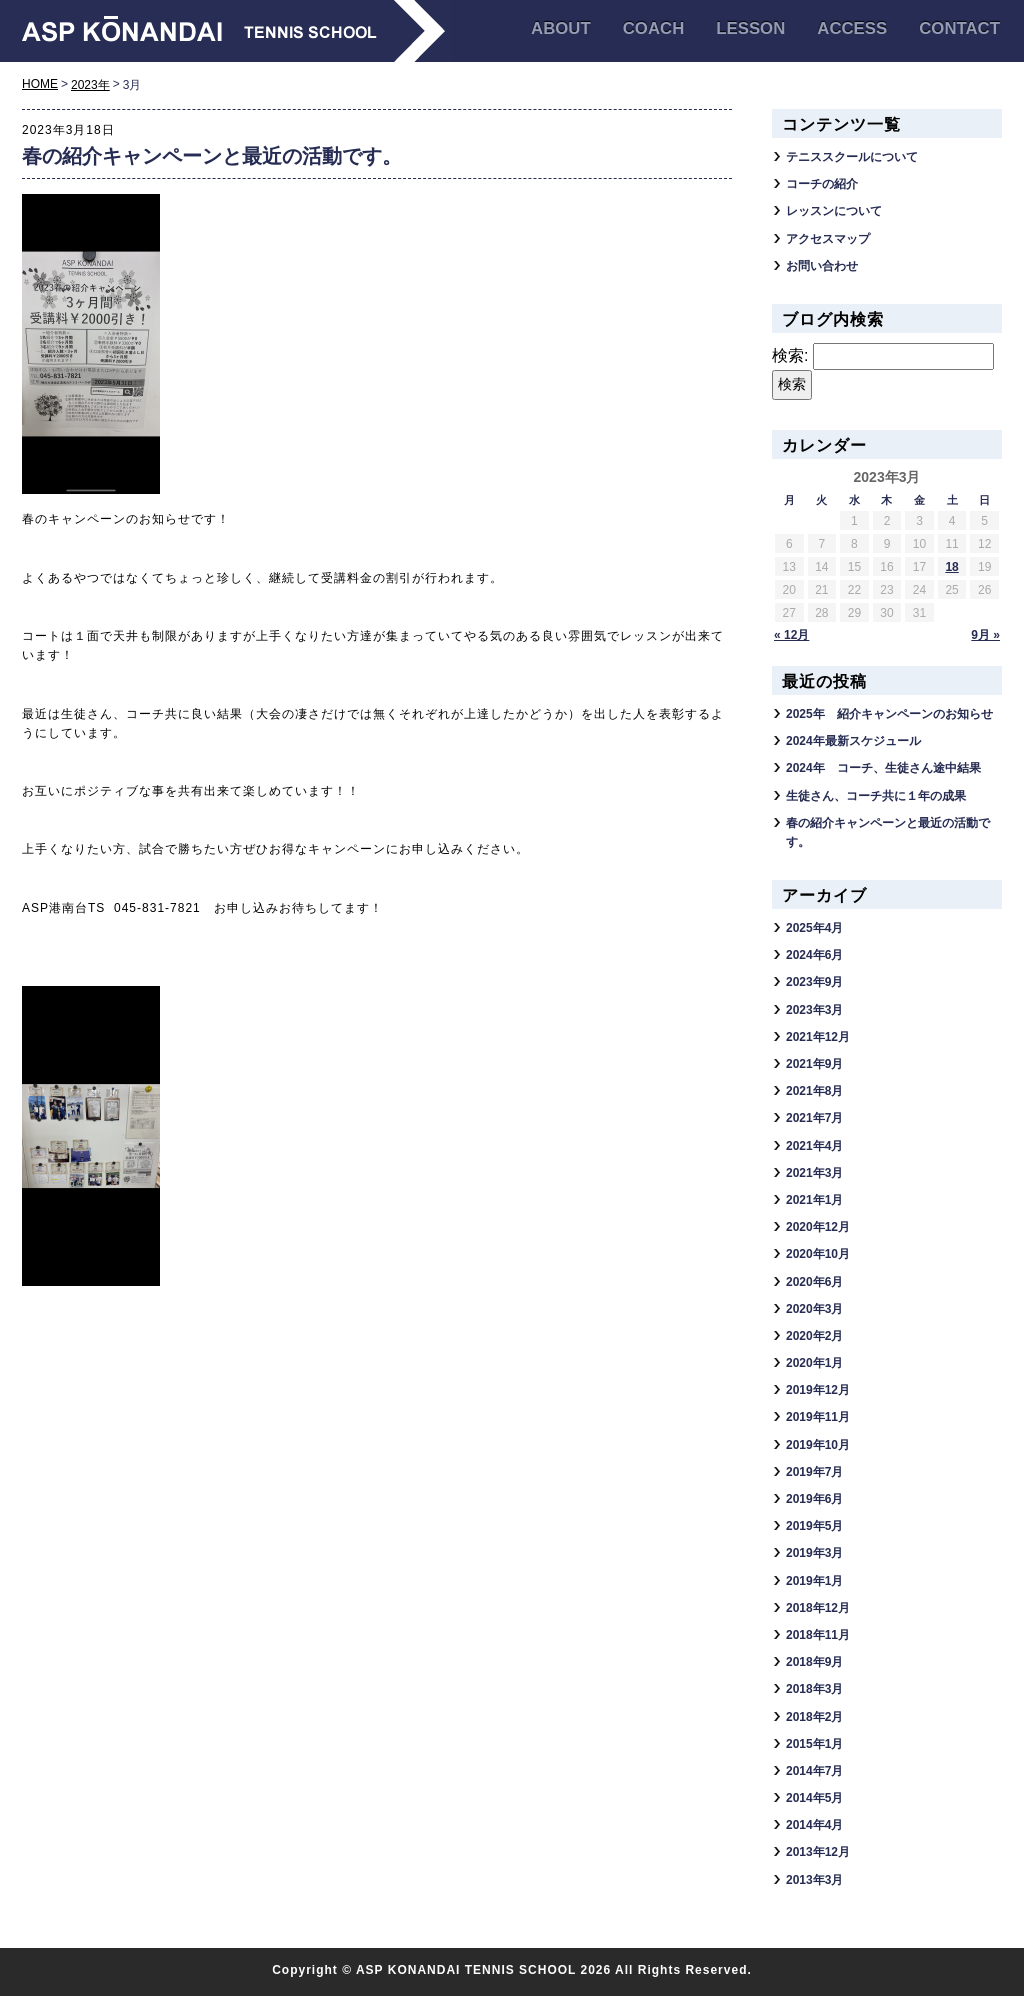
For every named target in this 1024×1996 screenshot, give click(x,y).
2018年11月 (818, 1635)
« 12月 (791, 635)
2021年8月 (814, 1091)
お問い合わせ (822, 266)
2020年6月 (814, 1282)
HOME (40, 84)
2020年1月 (814, 1363)
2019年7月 (814, 1472)
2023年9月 (814, 982)
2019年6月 (814, 1499)
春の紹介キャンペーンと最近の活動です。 (212, 156)
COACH (654, 28)
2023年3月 (814, 1010)
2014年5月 (814, 1798)
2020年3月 (814, 1309)
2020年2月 (814, 1336)
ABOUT (561, 28)
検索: (790, 355)
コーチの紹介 (822, 184)
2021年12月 (818, 1037)
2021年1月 (814, 1200)
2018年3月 (814, 1689)
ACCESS (852, 28)
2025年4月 (814, 928)
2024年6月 (814, 955)
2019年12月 (818, 1390)
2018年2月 (814, 1717)
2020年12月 (818, 1227)
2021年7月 (814, 1118)
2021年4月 (814, 1146)
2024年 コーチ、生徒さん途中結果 (883, 768)
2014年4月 (814, 1825)
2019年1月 (814, 1581)
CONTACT (959, 28)
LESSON (750, 28)
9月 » (985, 635)
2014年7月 (814, 1771)
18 (951, 567)
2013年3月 (814, 1880)
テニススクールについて (852, 157)
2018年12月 (818, 1608)
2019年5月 (814, 1526)
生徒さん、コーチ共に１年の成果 (876, 796)
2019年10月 (818, 1445)
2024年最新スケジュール (853, 741)
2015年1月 (814, 1744)
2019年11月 (818, 1417)
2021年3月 (814, 1173)
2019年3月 (814, 1553)
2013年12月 (818, 1852)
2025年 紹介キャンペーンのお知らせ (889, 714)
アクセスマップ (828, 239)
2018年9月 (814, 1662)
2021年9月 (814, 1064)
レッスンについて (834, 211)
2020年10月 (818, 1254)
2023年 (90, 85)
